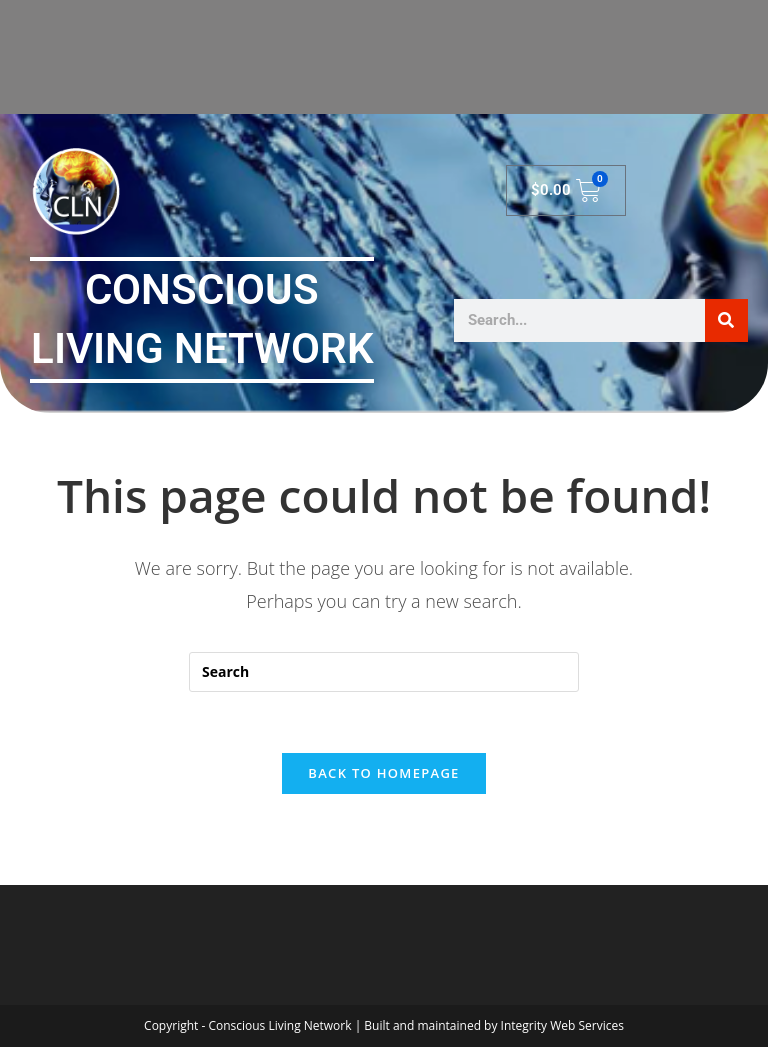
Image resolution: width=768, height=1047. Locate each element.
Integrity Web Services (562, 1025)
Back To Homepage (383, 773)
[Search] (726, 320)
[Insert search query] (384, 672)
